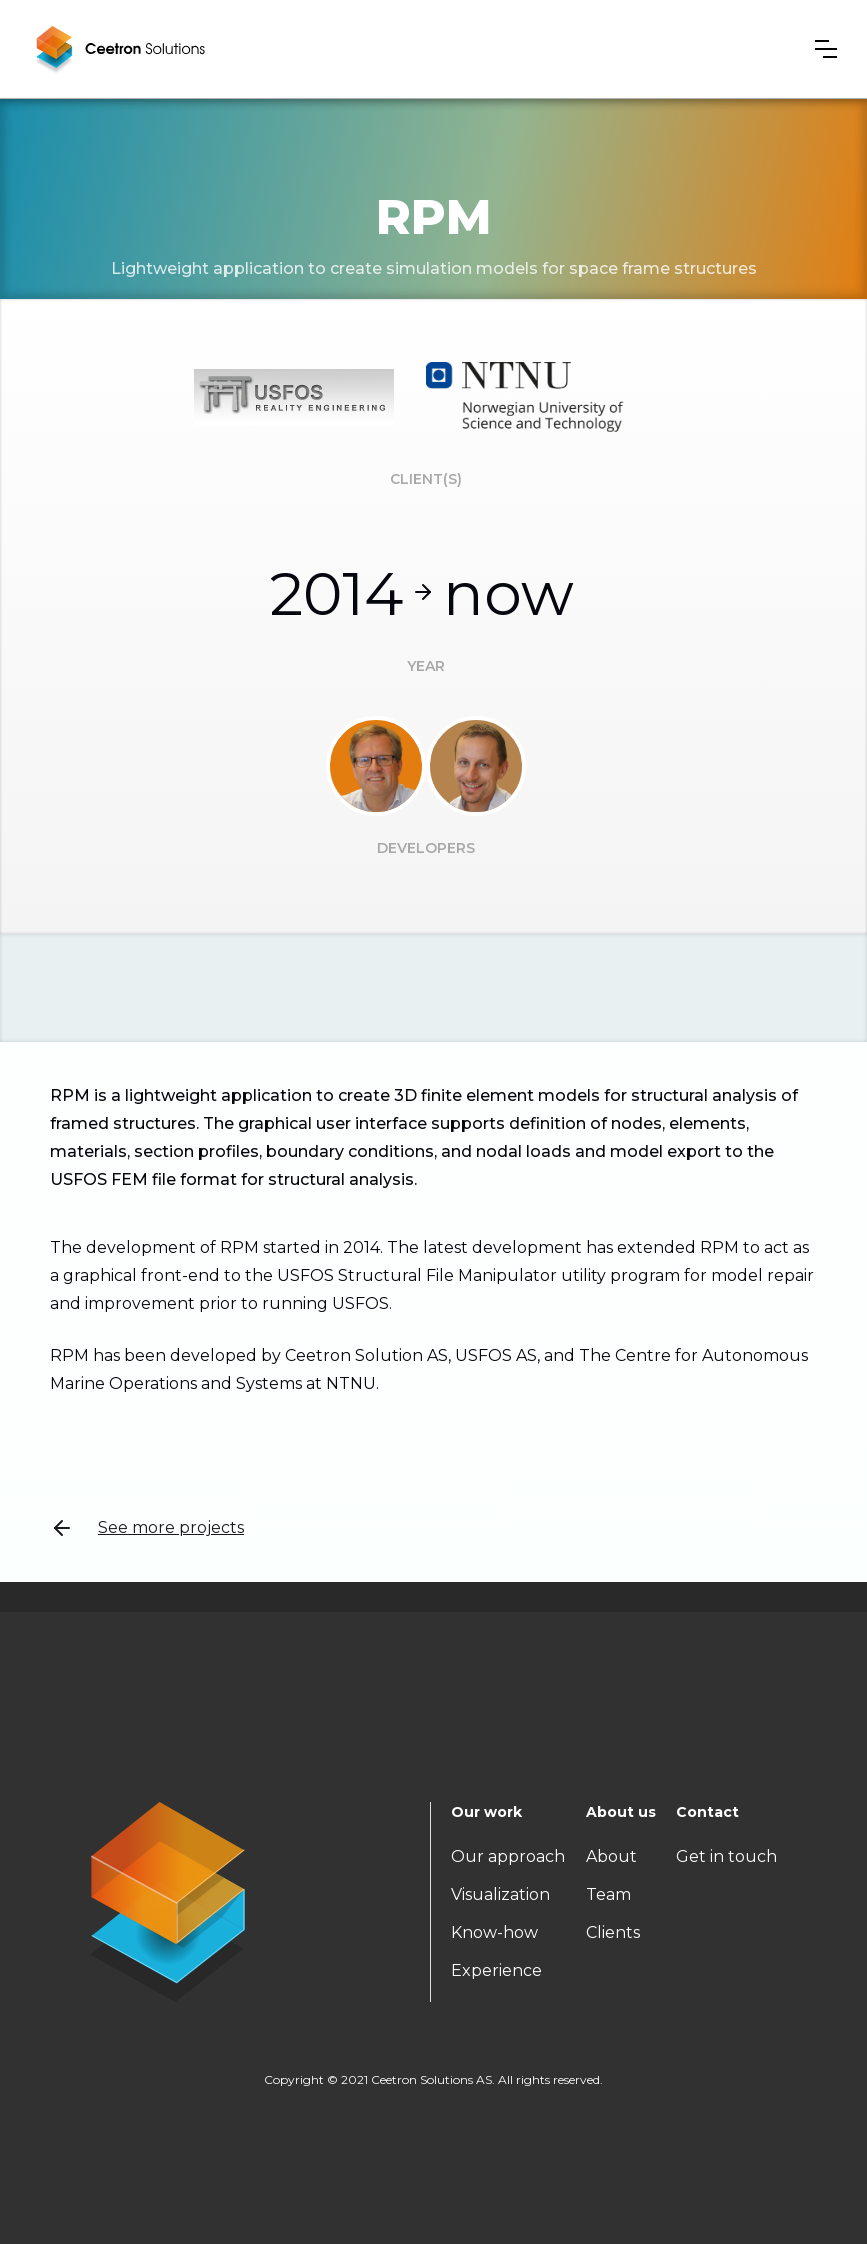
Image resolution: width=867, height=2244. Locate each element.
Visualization (500, 1894)
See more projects (147, 1528)
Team (608, 1894)
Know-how (494, 1932)
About (611, 1856)
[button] (826, 49)
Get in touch (726, 1856)
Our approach (508, 1856)
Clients (613, 1932)
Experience (496, 1970)
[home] (120, 49)
